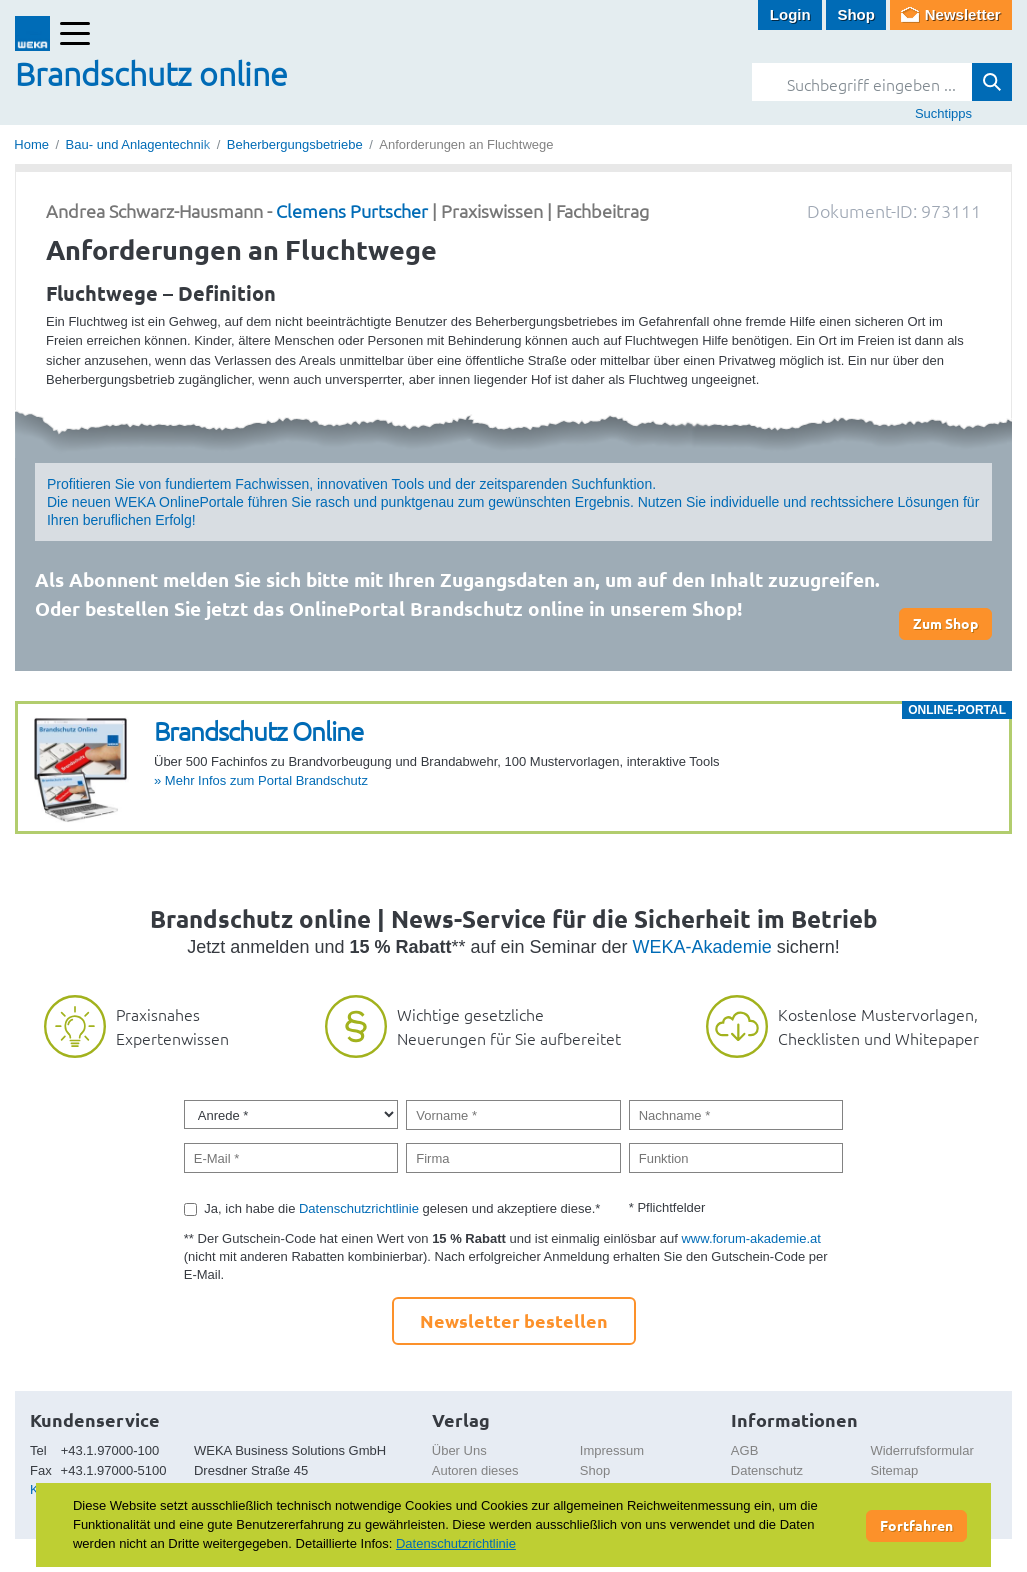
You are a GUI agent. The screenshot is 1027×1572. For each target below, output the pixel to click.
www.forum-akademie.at (750, 1238)
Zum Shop (945, 623)
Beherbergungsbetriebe (295, 144)
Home (31, 144)
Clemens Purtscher (352, 210)
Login (790, 14)
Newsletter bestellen (514, 1320)
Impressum (612, 1450)
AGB (744, 1450)
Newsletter (963, 14)
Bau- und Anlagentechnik (138, 144)
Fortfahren (916, 1525)
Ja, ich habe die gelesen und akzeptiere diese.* (402, 1208)
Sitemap (894, 1470)
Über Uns (459, 1450)
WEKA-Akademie (702, 947)
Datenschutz (767, 1470)
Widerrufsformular (921, 1450)
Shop (856, 14)
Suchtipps (943, 113)
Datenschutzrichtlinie (359, 1208)
